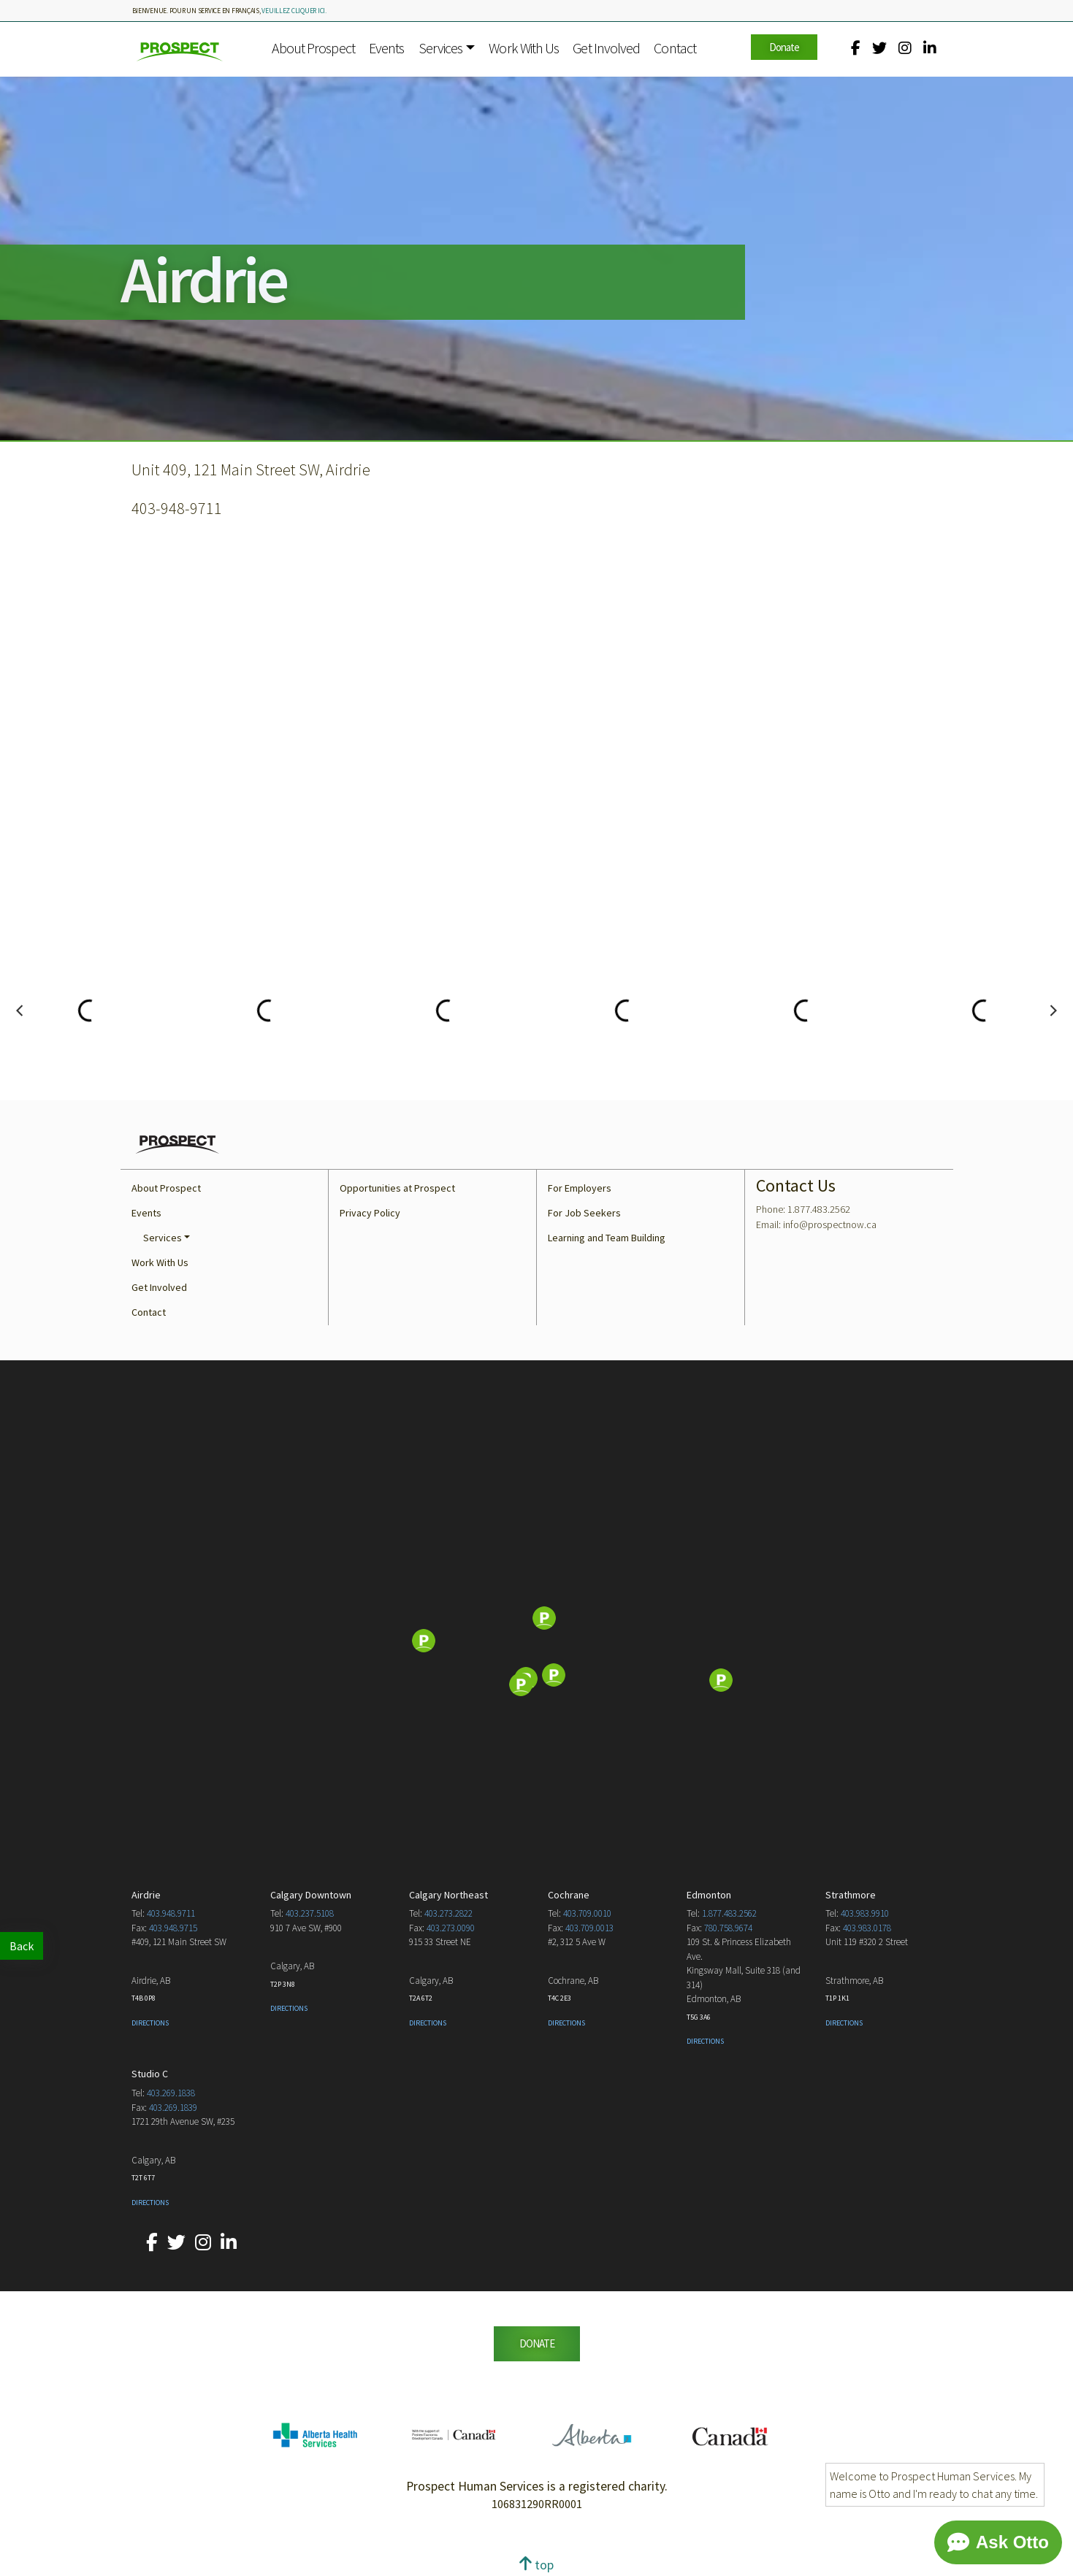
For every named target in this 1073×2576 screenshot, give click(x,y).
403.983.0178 (867, 1928)
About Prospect (313, 48)
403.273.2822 (448, 1913)
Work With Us (524, 48)
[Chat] (998, 2542)
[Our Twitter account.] (879, 48)
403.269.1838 (171, 2093)
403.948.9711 (171, 1913)
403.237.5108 (310, 1913)
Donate (784, 47)
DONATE (536, 2343)
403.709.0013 (589, 1928)
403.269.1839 (173, 2107)
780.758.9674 (728, 1928)
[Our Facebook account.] (855, 48)
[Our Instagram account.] (905, 48)
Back (21, 1946)
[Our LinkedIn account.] (929, 48)
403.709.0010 (587, 1913)
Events (386, 48)
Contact (674, 48)
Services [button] (441, 48)
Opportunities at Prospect (397, 1188)
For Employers (579, 1188)
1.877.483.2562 (729, 1913)
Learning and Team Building (606, 1237)
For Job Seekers (584, 1212)
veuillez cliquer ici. (294, 11)
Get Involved (606, 48)
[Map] (536, 1642)
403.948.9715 (173, 1928)
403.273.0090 (451, 1928)
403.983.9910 (865, 1913)
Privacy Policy (370, 1212)
